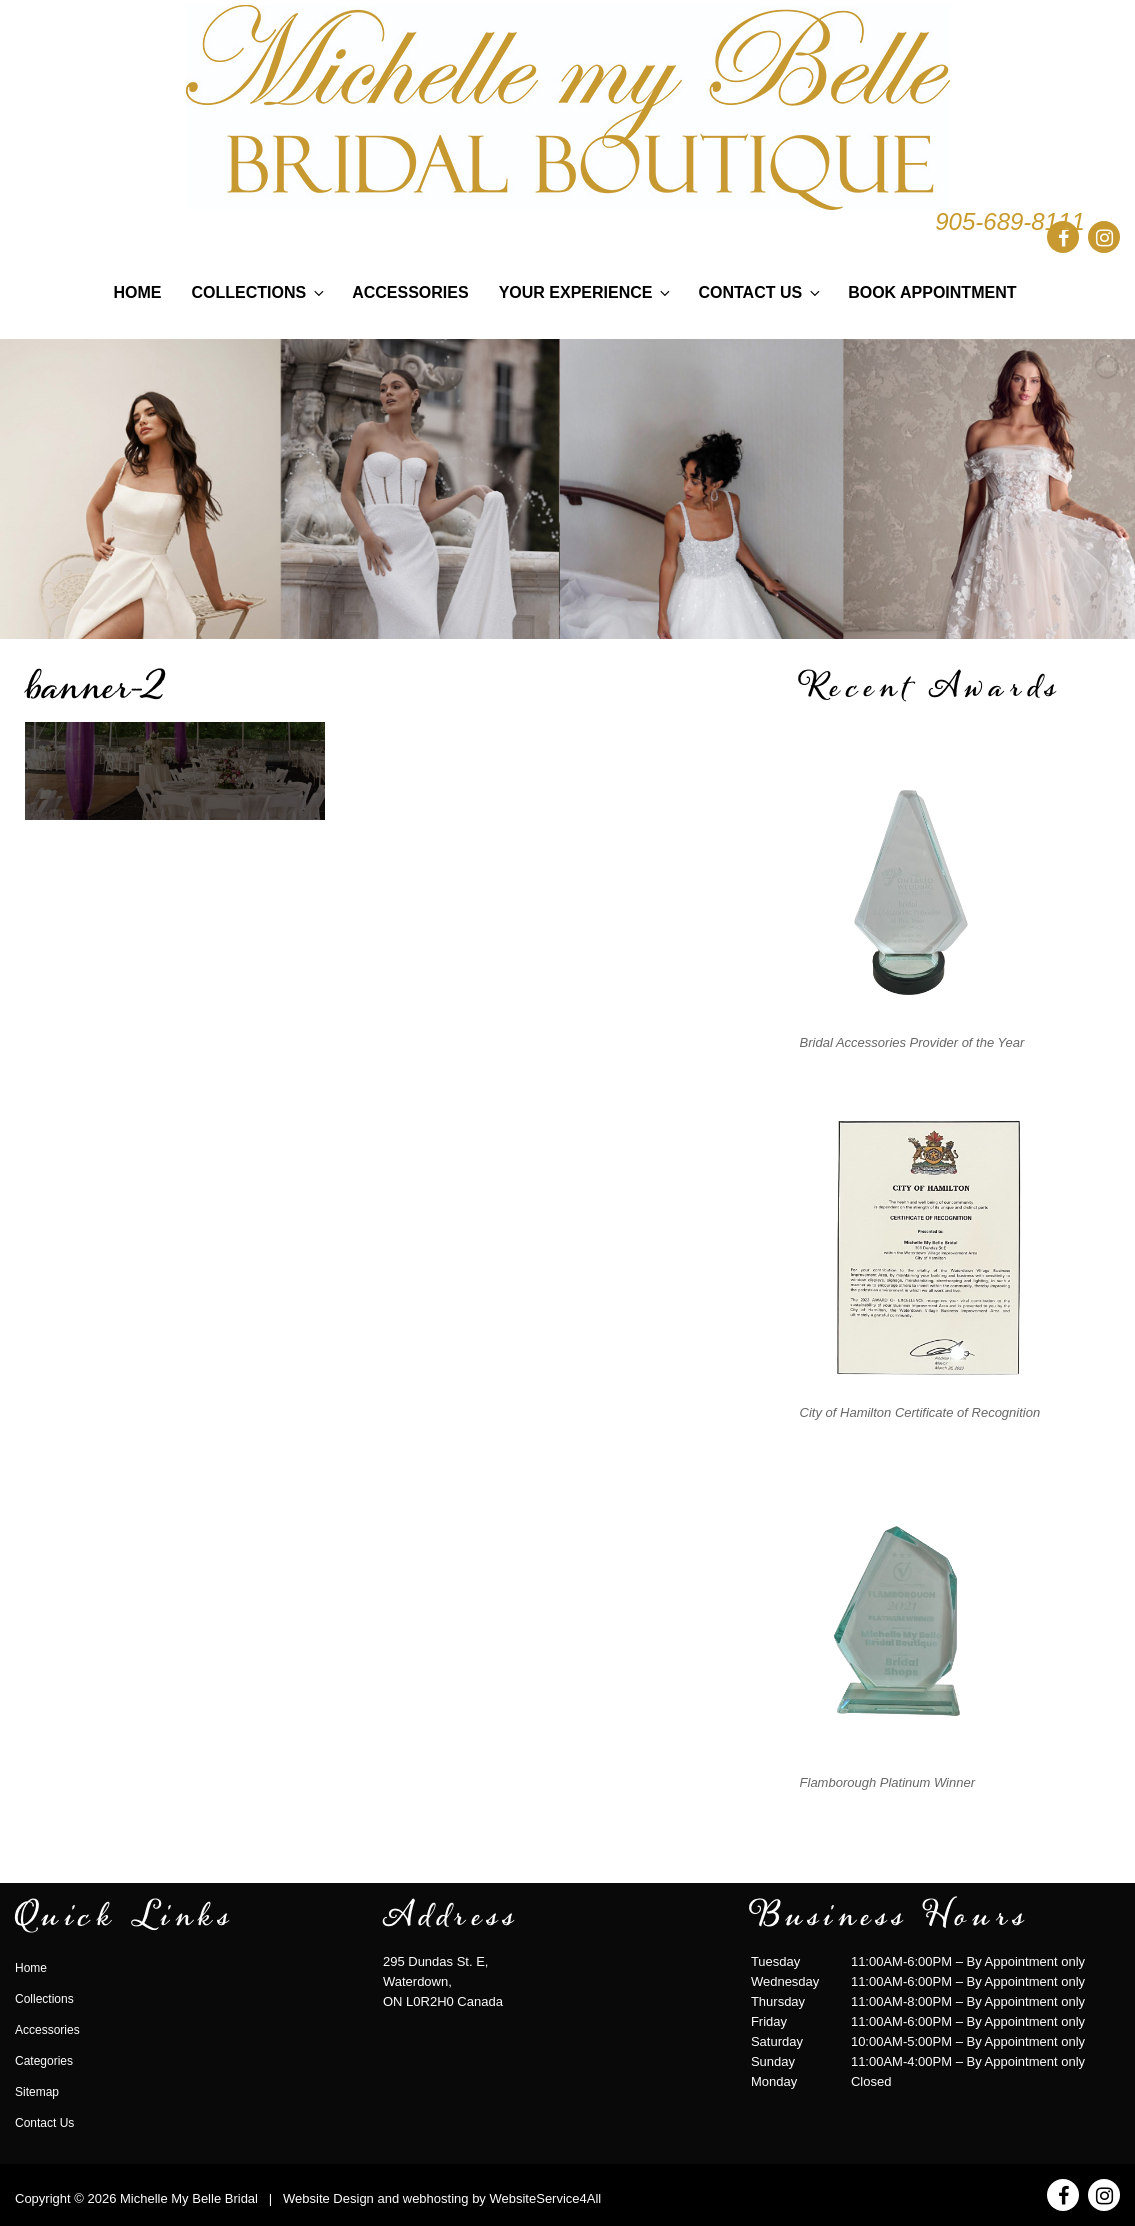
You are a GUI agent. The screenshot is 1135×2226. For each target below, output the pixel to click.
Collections (260, 292)
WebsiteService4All (545, 2198)
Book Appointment (932, 292)
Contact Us (760, 292)
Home (138, 292)
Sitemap (37, 2092)
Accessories (410, 292)
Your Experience (586, 292)
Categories (44, 2061)
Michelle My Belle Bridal (189, 2198)
